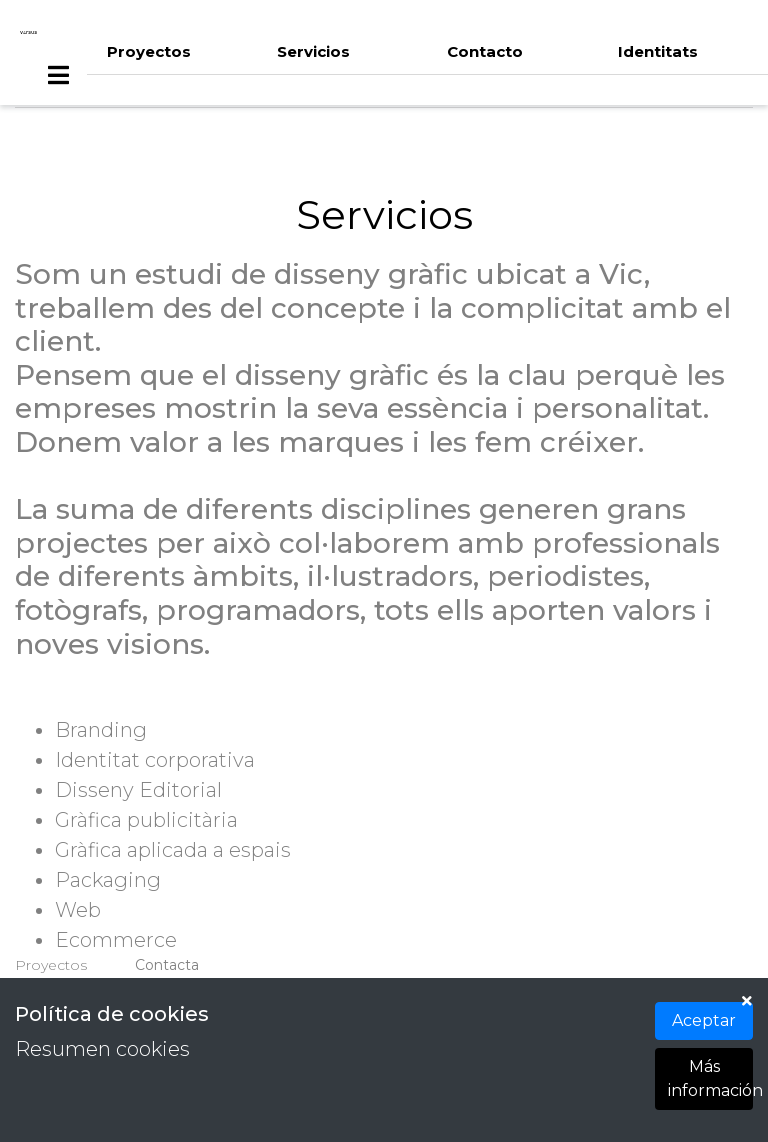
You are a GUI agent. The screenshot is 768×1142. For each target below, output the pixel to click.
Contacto (485, 51)
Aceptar (704, 1020)
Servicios (313, 51)
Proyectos (149, 51)
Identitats (658, 51)
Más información (710, 1078)
